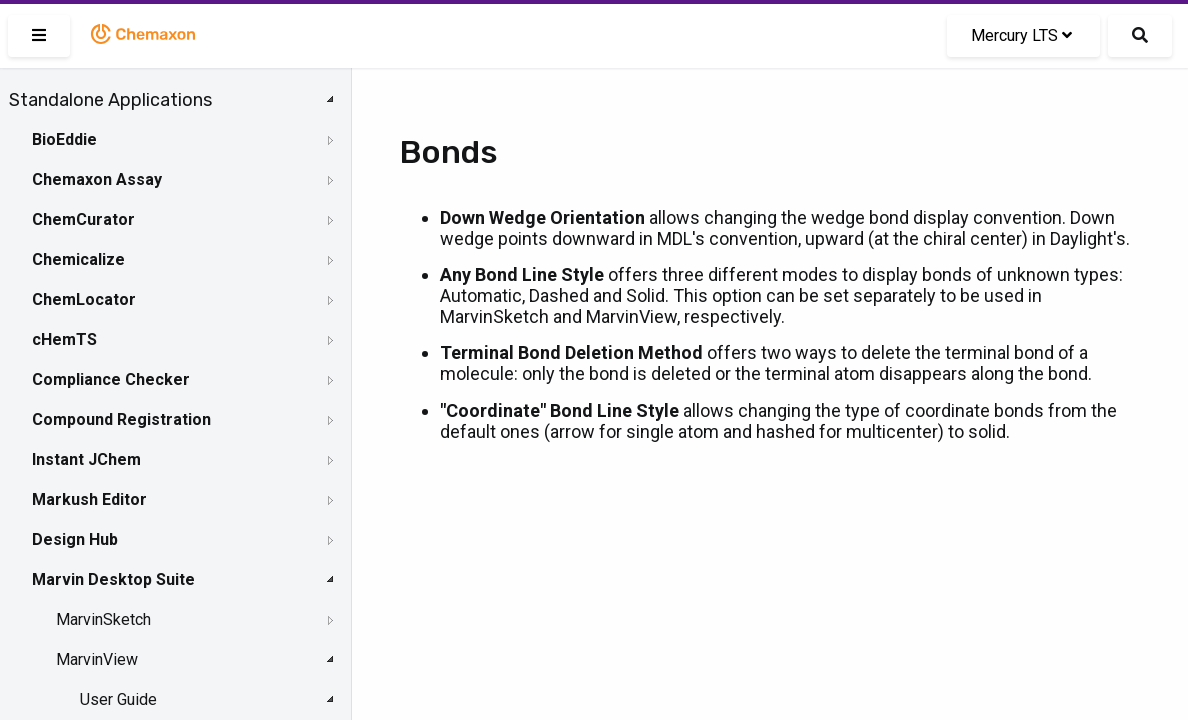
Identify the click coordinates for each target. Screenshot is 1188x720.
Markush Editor (89, 499)
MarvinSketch (103, 619)
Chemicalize (78, 259)
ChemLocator (84, 299)
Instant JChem (86, 459)
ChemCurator (83, 219)
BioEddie (64, 139)
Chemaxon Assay (97, 179)
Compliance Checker (111, 379)
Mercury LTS (1021, 35)
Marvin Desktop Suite (113, 579)
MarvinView (97, 659)
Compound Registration (121, 419)
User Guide (118, 699)
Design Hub (75, 539)
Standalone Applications (110, 100)
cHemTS (64, 339)
